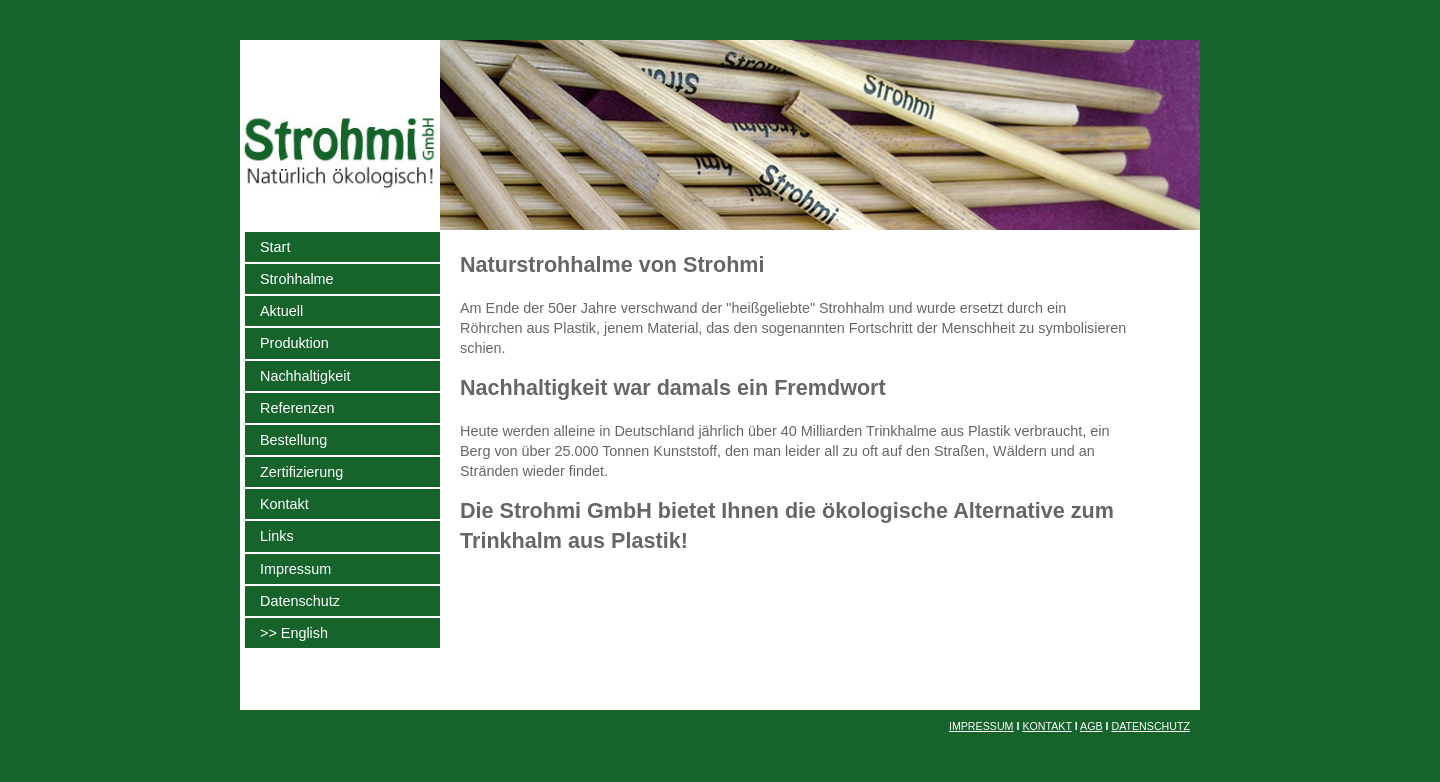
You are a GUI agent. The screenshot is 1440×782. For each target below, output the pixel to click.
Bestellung (293, 440)
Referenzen (297, 408)
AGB (1091, 726)
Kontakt (284, 504)
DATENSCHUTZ (1150, 726)
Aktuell (281, 311)
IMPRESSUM (981, 726)
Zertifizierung (301, 472)
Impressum (295, 569)
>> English (294, 633)
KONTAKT (1046, 726)
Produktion (294, 343)
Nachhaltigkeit (305, 376)
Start (275, 247)
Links (277, 536)
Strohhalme (297, 279)
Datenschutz (300, 601)
